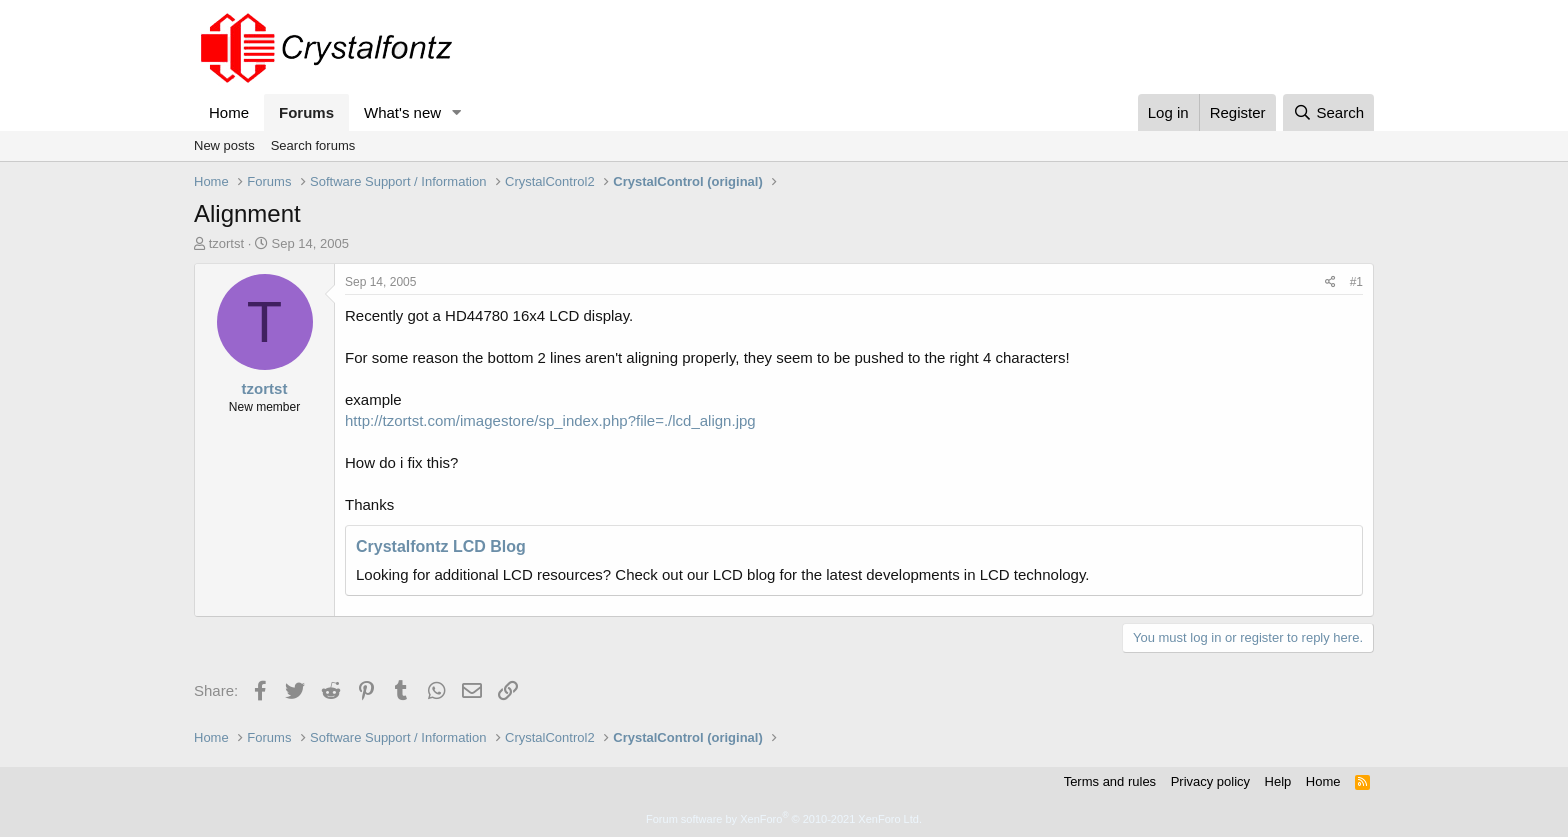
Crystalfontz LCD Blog (441, 546)
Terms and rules (1110, 781)
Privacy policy (1210, 781)
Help (1278, 781)
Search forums (313, 145)
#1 (1356, 282)
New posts (224, 145)
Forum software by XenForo (784, 819)
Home (229, 112)
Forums (306, 112)
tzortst (226, 243)
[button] (457, 112)
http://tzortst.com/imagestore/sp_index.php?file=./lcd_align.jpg (550, 420)
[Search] (1328, 112)
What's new (402, 112)
